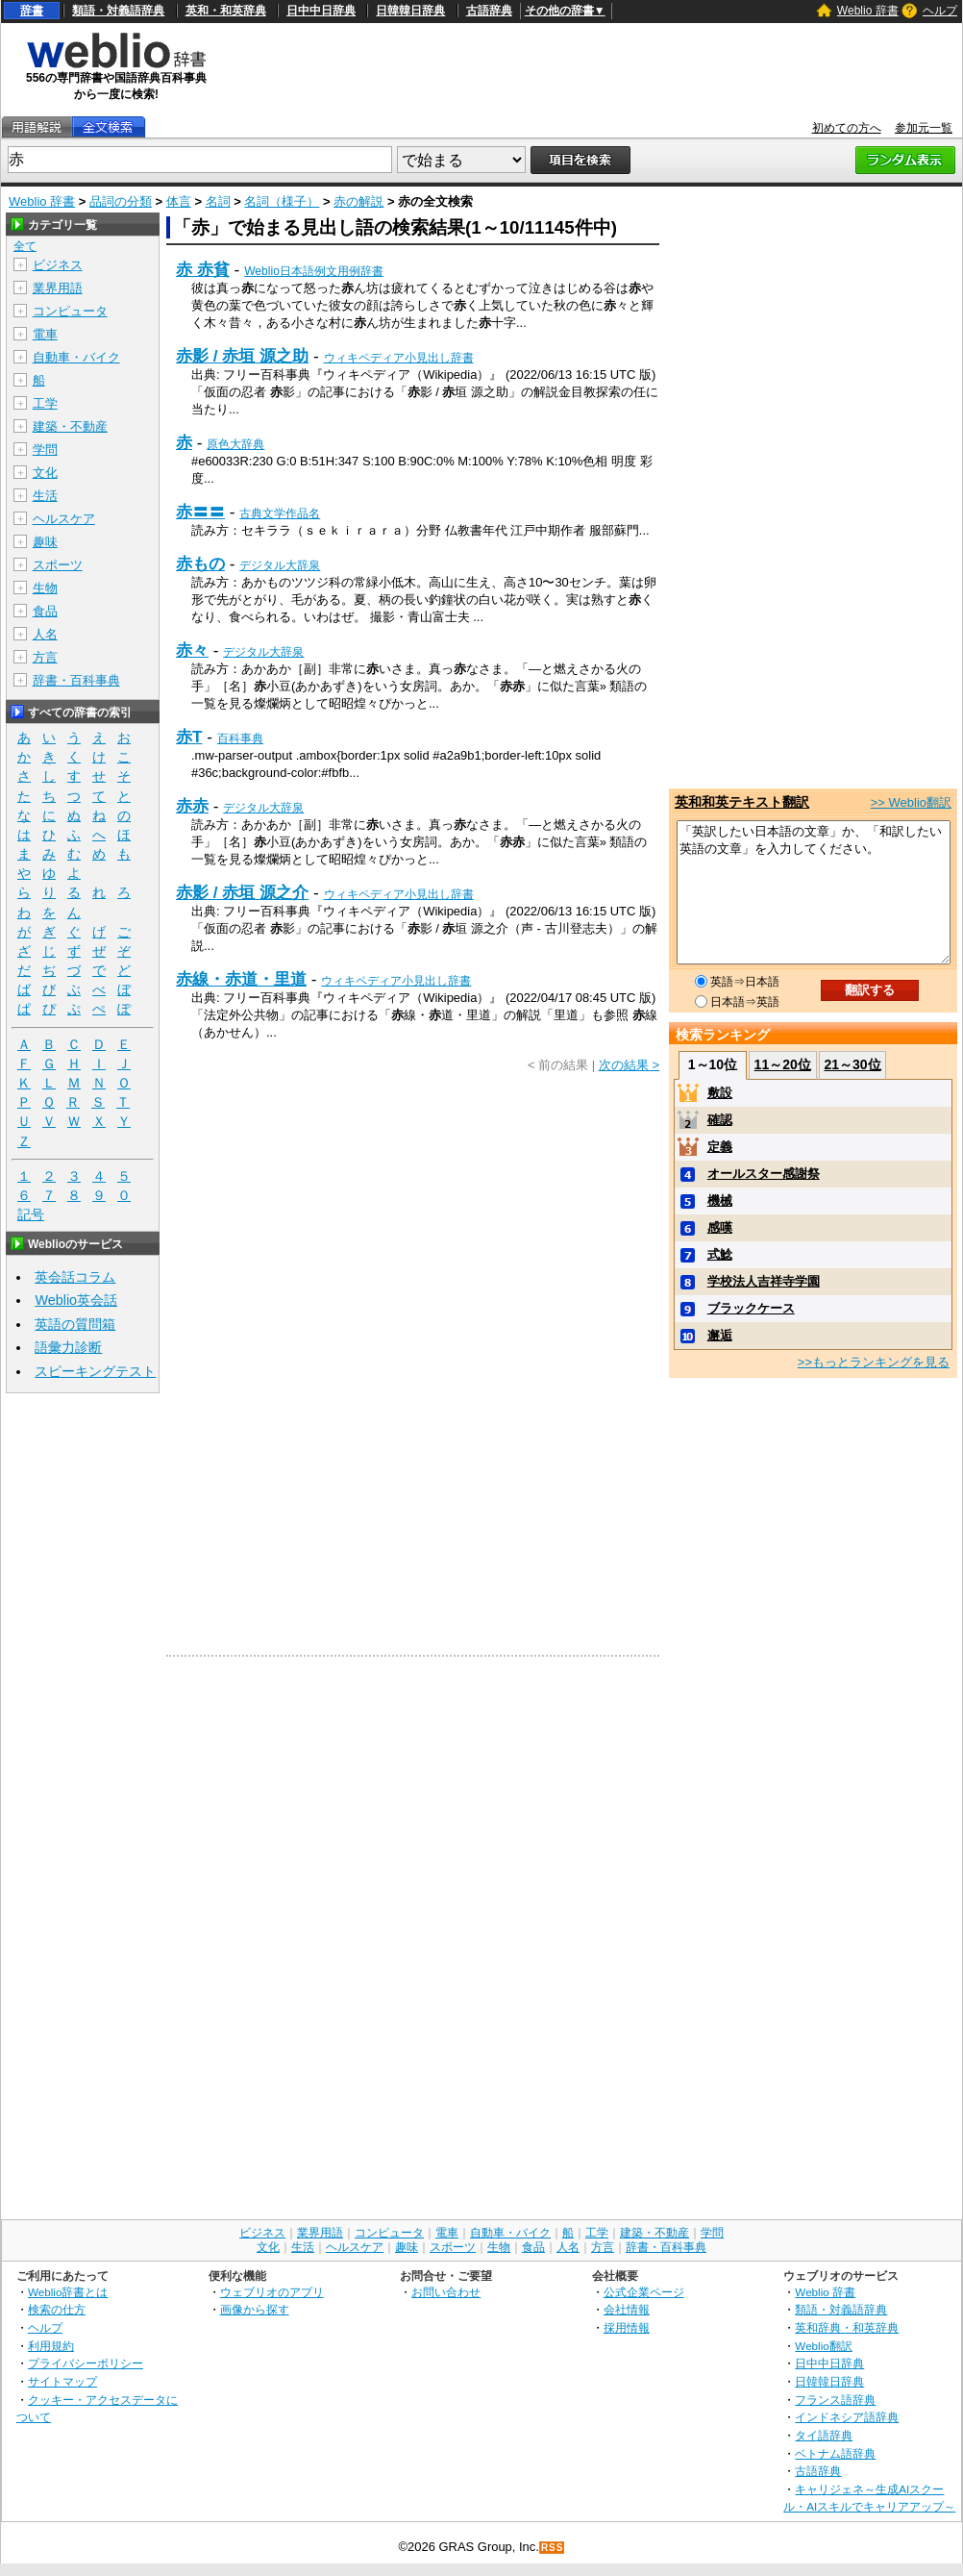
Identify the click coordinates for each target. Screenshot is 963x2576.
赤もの (200, 563)
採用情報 (627, 2327)
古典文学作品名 (279, 513)
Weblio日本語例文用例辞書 (313, 271)
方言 (45, 657)
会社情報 (627, 2309)
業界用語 (58, 288)
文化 (45, 472)
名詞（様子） (281, 201)
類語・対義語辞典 (118, 10)
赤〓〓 (200, 511)
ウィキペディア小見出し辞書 (399, 357)
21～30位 (852, 1064)
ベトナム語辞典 (835, 2453)
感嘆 (719, 1227)
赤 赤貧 (203, 269)
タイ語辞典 (823, 2435)
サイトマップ (62, 2381)
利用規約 (51, 2345)
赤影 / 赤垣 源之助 (242, 355)
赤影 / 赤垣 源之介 (242, 892)
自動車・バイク (76, 357)
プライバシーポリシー (85, 2363)
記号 (30, 1215)
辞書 (31, 10)
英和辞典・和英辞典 (847, 2327)
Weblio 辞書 (868, 10)
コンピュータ (70, 311)
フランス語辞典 (835, 2399)
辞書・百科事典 (76, 680)
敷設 (719, 1093)
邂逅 (719, 1335)
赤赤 (192, 805)
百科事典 (240, 738)
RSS (552, 2547)
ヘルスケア (64, 519)
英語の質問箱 (75, 1324)
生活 (45, 495)
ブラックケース (751, 1308)
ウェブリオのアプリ (272, 2292)
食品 (45, 611)
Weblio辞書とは (68, 2292)
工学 (45, 403)
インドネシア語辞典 (847, 2417)
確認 (719, 1120)
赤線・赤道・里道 (241, 978)
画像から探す (254, 2309)
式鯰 (719, 1254)
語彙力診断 (68, 1347)
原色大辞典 (235, 444)
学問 (45, 449)
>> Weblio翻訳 (911, 802)
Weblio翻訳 (823, 2345)
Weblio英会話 (76, 1300)
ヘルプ (940, 10)
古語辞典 (489, 10)
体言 (178, 201)
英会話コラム (75, 1277)
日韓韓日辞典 (410, 10)
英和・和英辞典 (225, 10)
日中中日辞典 (321, 10)
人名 (45, 634)
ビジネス (58, 265)
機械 (719, 1200)
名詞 (218, 201)
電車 (45, 334)
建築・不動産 (70, 426)
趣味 (45, 542)
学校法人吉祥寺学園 (763, 1281)
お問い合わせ (446, 2292)
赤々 (192, 650)
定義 (719, 1146)
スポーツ (58, 565)
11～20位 (782, 1064)
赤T (189, 736)
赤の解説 (358, 201)
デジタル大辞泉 (279, 565)
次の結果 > (629, 1065)
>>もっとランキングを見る (874, 1362)
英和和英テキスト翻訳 (742, 802)
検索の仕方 (57, 2309)
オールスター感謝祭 (763, 1173)
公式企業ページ (644, 2292)
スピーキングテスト (95, 1371)
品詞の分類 (120, 201)
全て (25, 246)
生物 (45, 588)
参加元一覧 (923, 128)
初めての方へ (846, 128)
